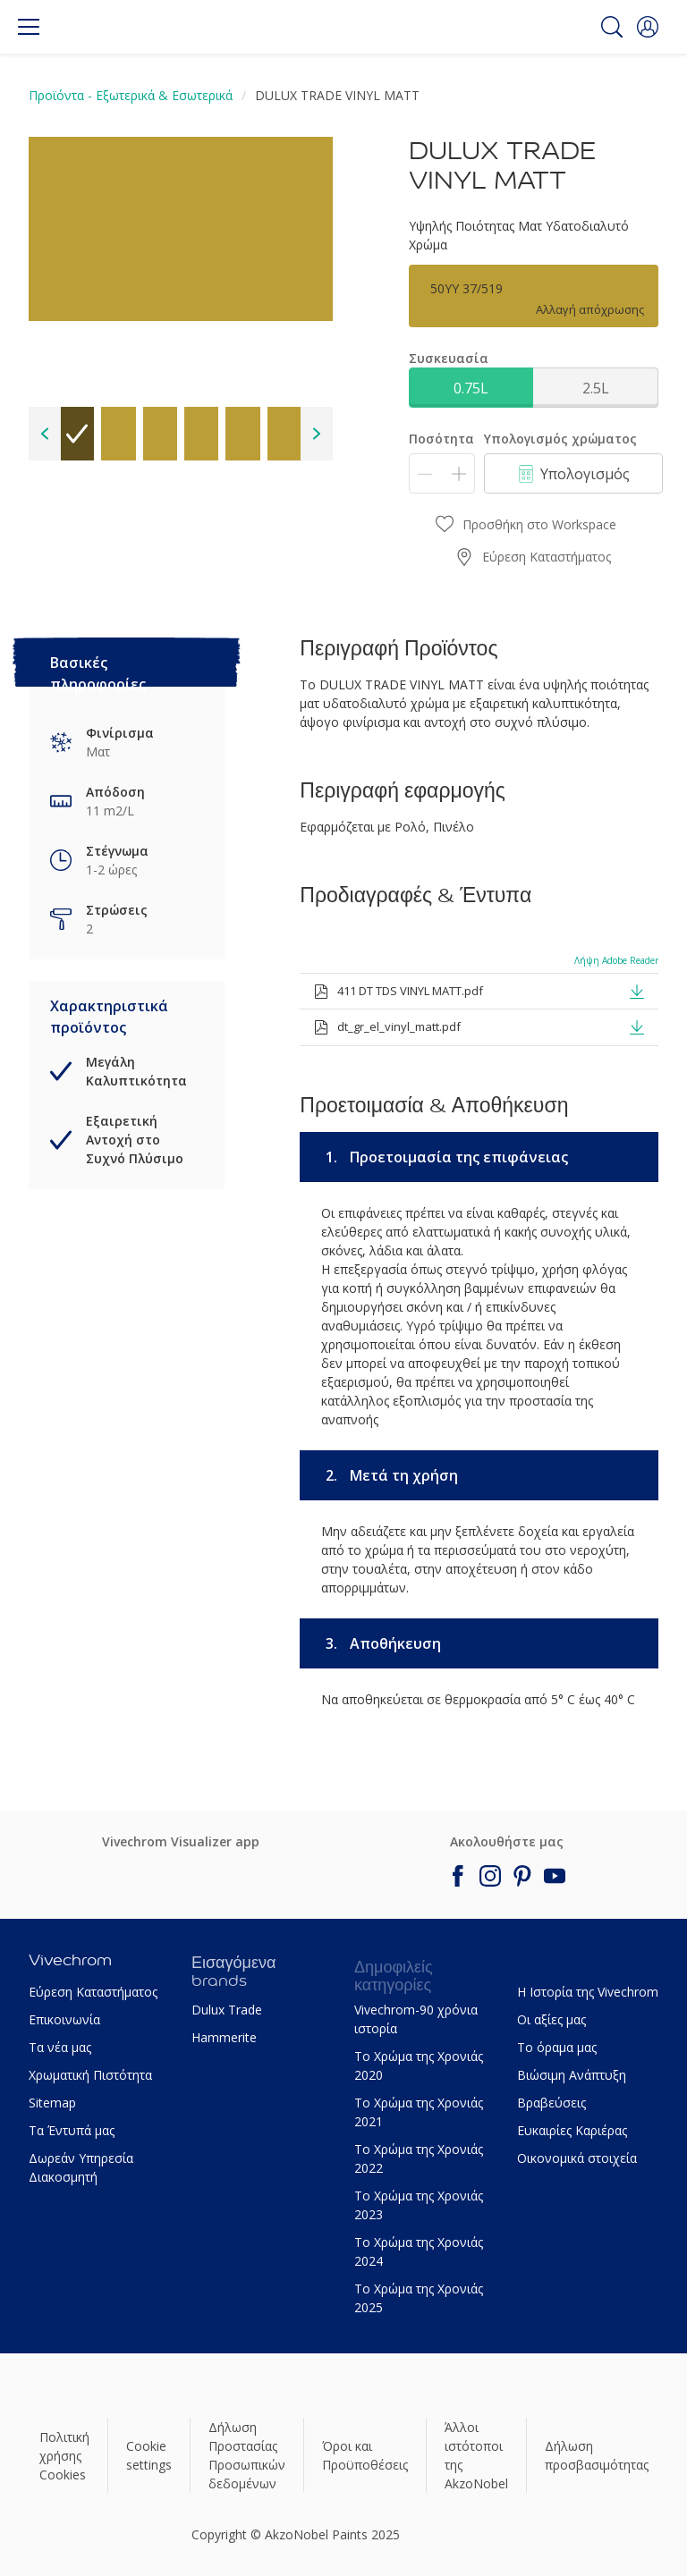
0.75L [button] (471, 388)
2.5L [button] (595, 388)
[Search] (612, 27)
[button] (647, 27)
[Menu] (28, 27)
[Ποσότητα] (442, 473)
